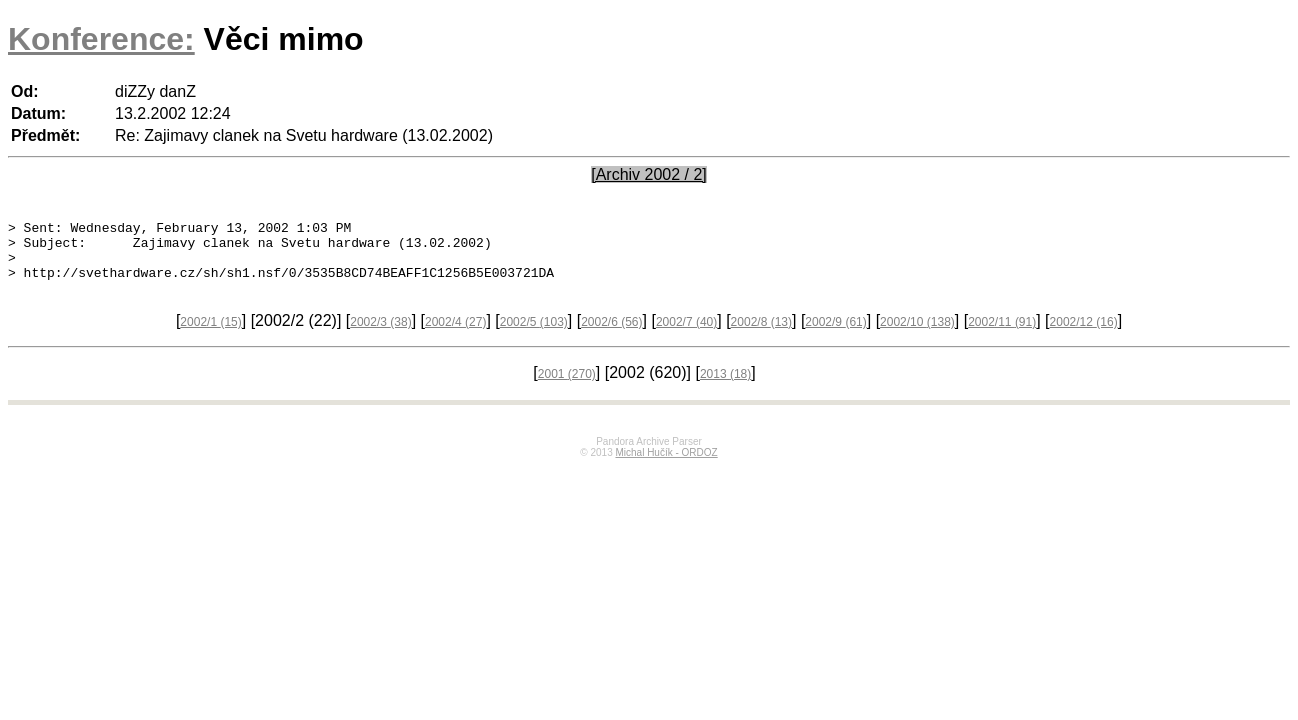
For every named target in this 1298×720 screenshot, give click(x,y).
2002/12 (1084, 334)
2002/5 (534, 334)
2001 (567, 386)
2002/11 (1002, 334)
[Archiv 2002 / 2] (649, 174)
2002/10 (917, 334)
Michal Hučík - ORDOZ (666, 464)
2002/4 (455, 334)
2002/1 (210, 334)
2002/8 (761, 334)
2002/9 (835, 334)
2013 (725, 386)
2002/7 (686, 334)
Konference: (101, 39)
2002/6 (611, 334)
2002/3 (380, 334)
